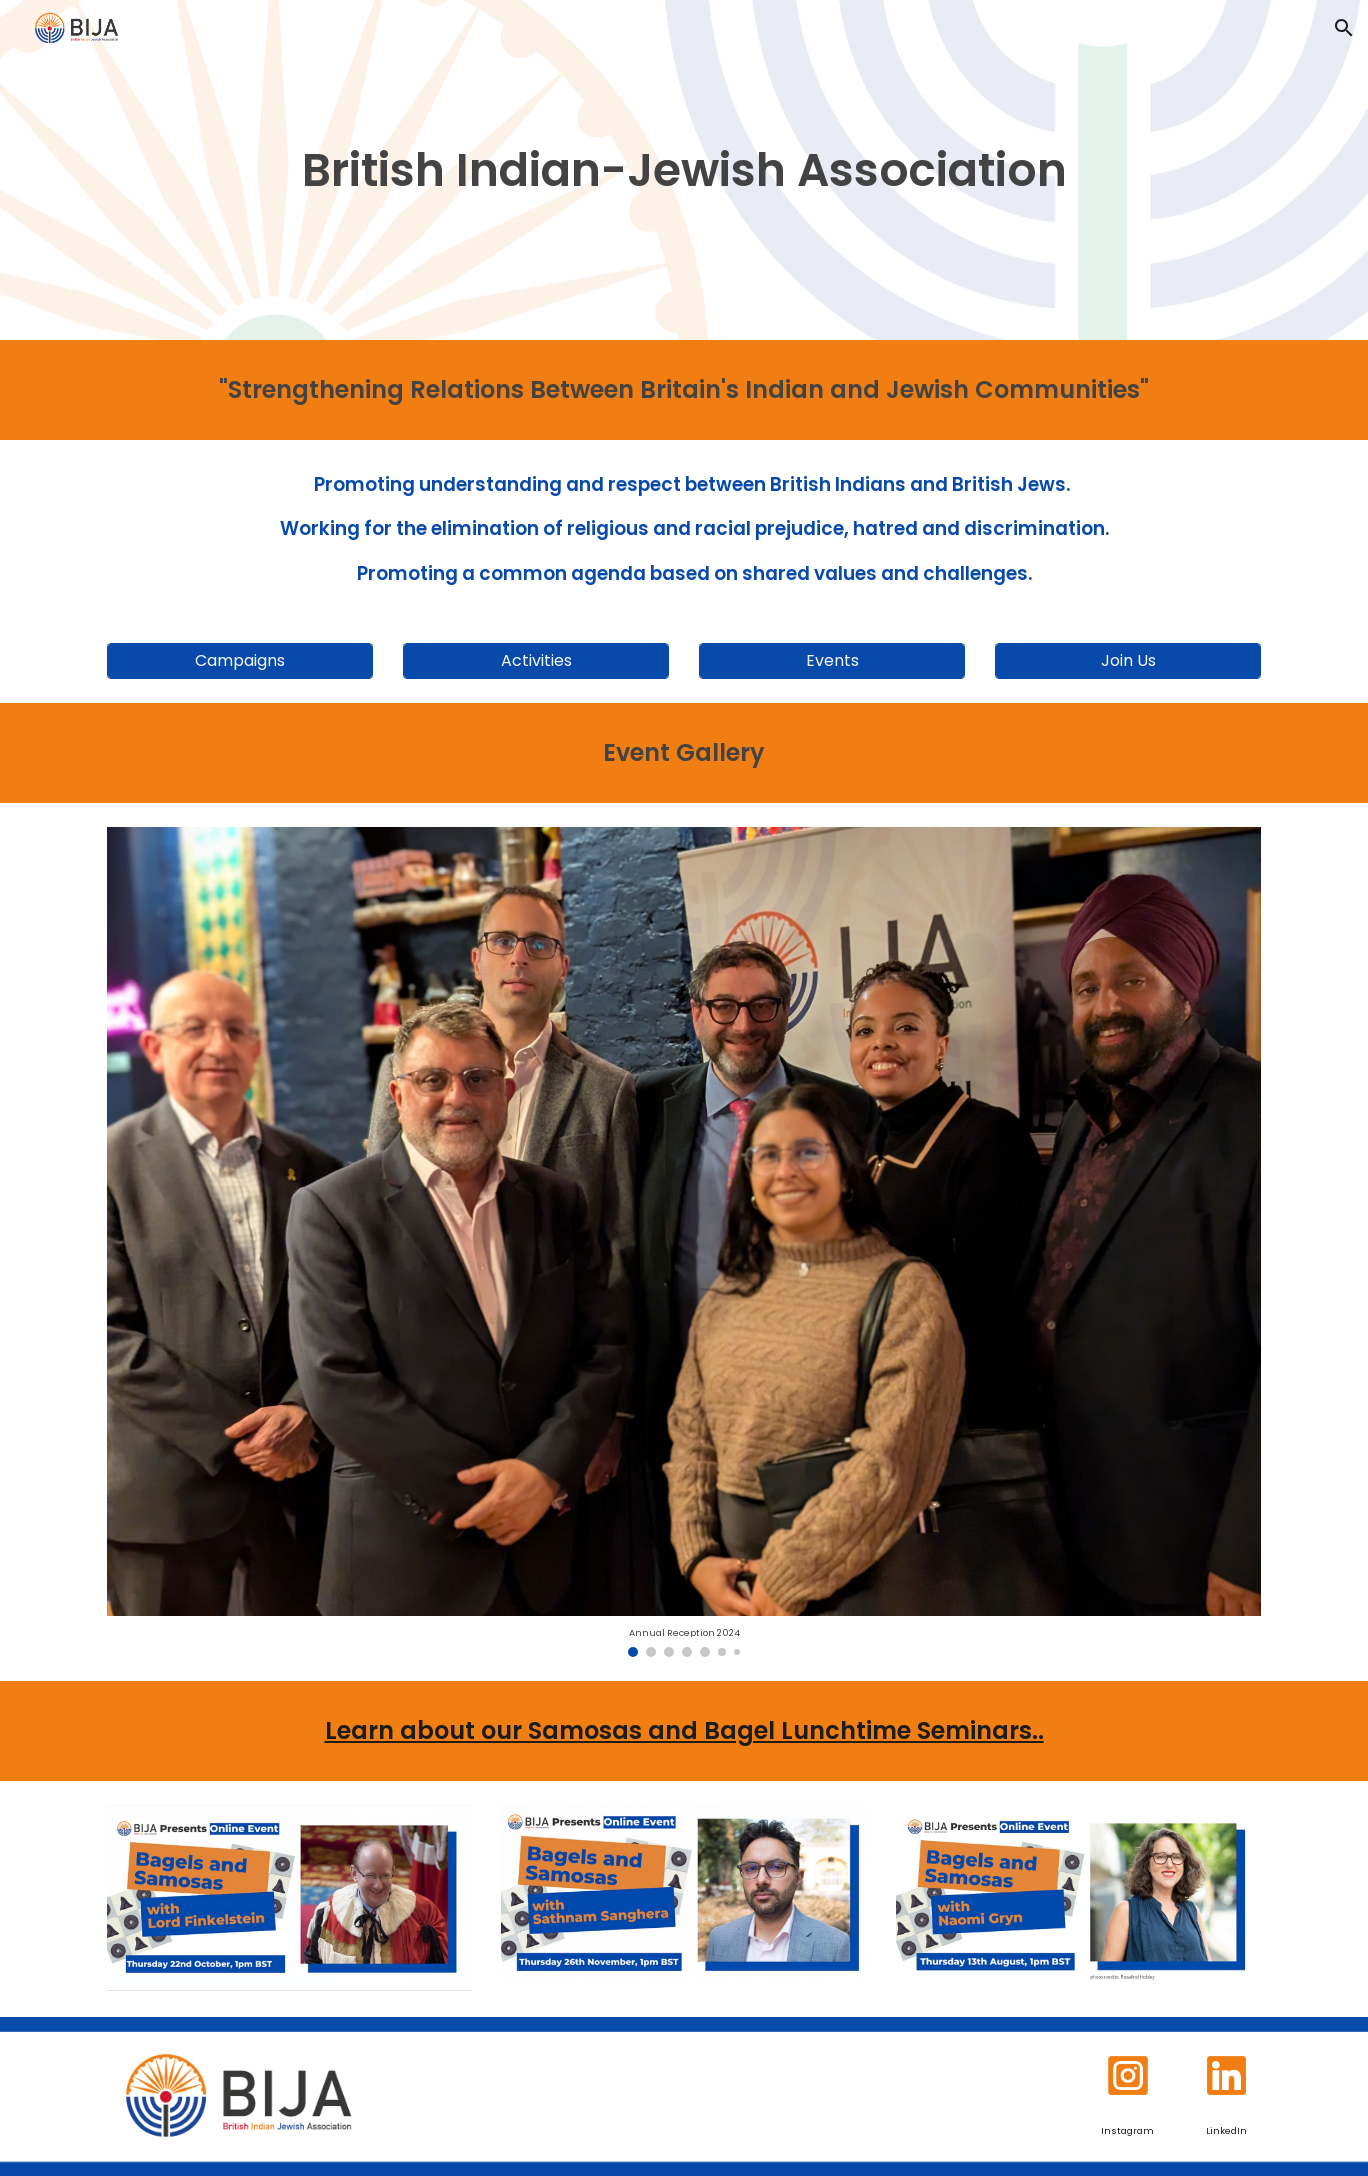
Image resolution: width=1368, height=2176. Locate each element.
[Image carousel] (684, 1242)
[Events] (832, 660)
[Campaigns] (240, 660)
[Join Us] (1128, 660)
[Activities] (536, 660)
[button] (1344, 28)
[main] (684, 170)
